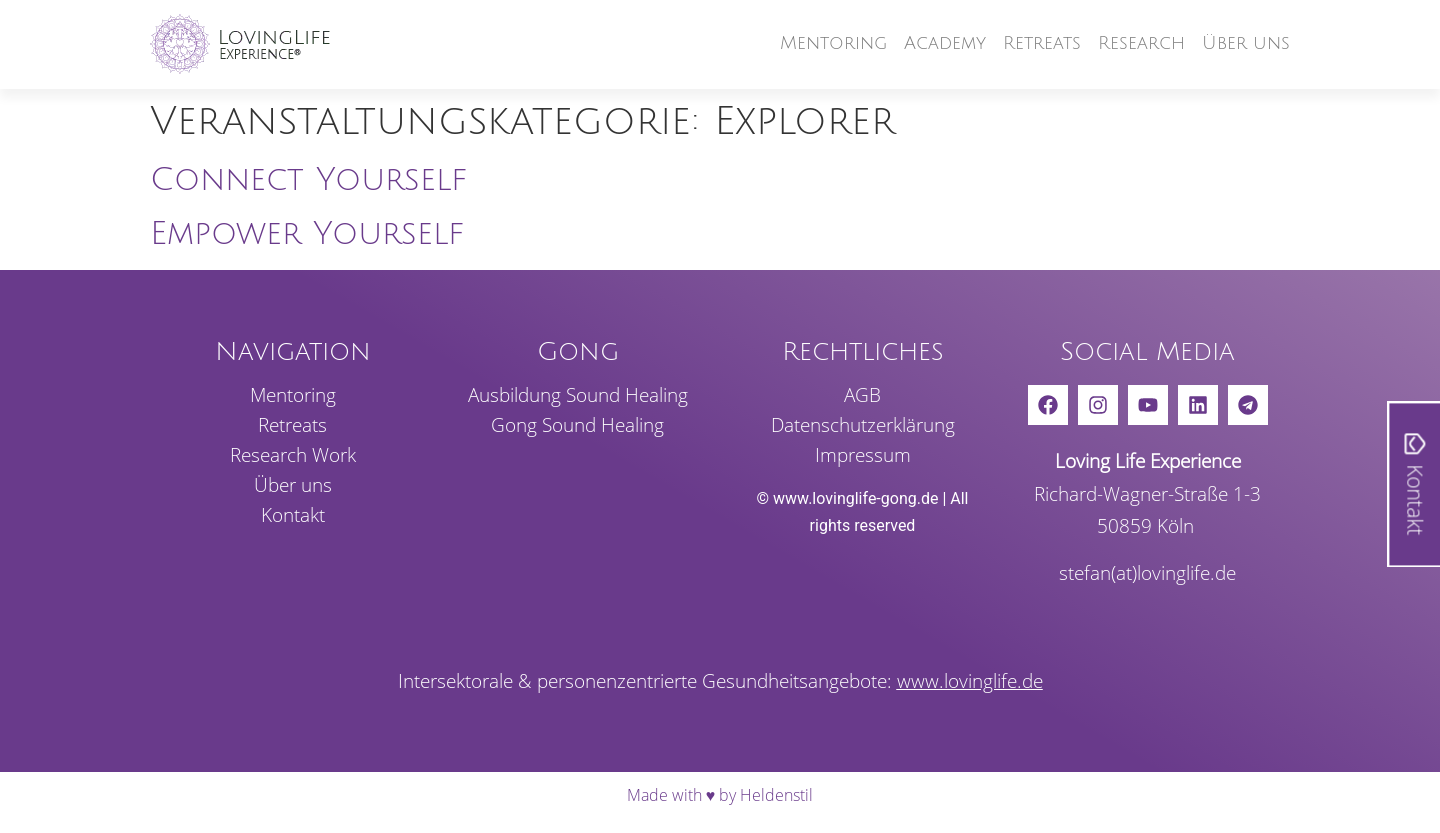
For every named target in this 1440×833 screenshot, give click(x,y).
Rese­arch (1141, 43)
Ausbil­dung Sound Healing (578, 395)
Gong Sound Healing (577, 425)
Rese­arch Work (293, 455)
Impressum (863, 455)
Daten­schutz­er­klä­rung (863, 425)
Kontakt (293, 515)
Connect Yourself (308, 179)
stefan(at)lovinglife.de (1147, 572)
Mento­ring (833, 43)
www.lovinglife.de (970, 680)
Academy (945, 43)
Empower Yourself (307, 233)
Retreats (1042, 43)
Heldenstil (776, 795)
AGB (862, 395)
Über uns (1246, 43)
